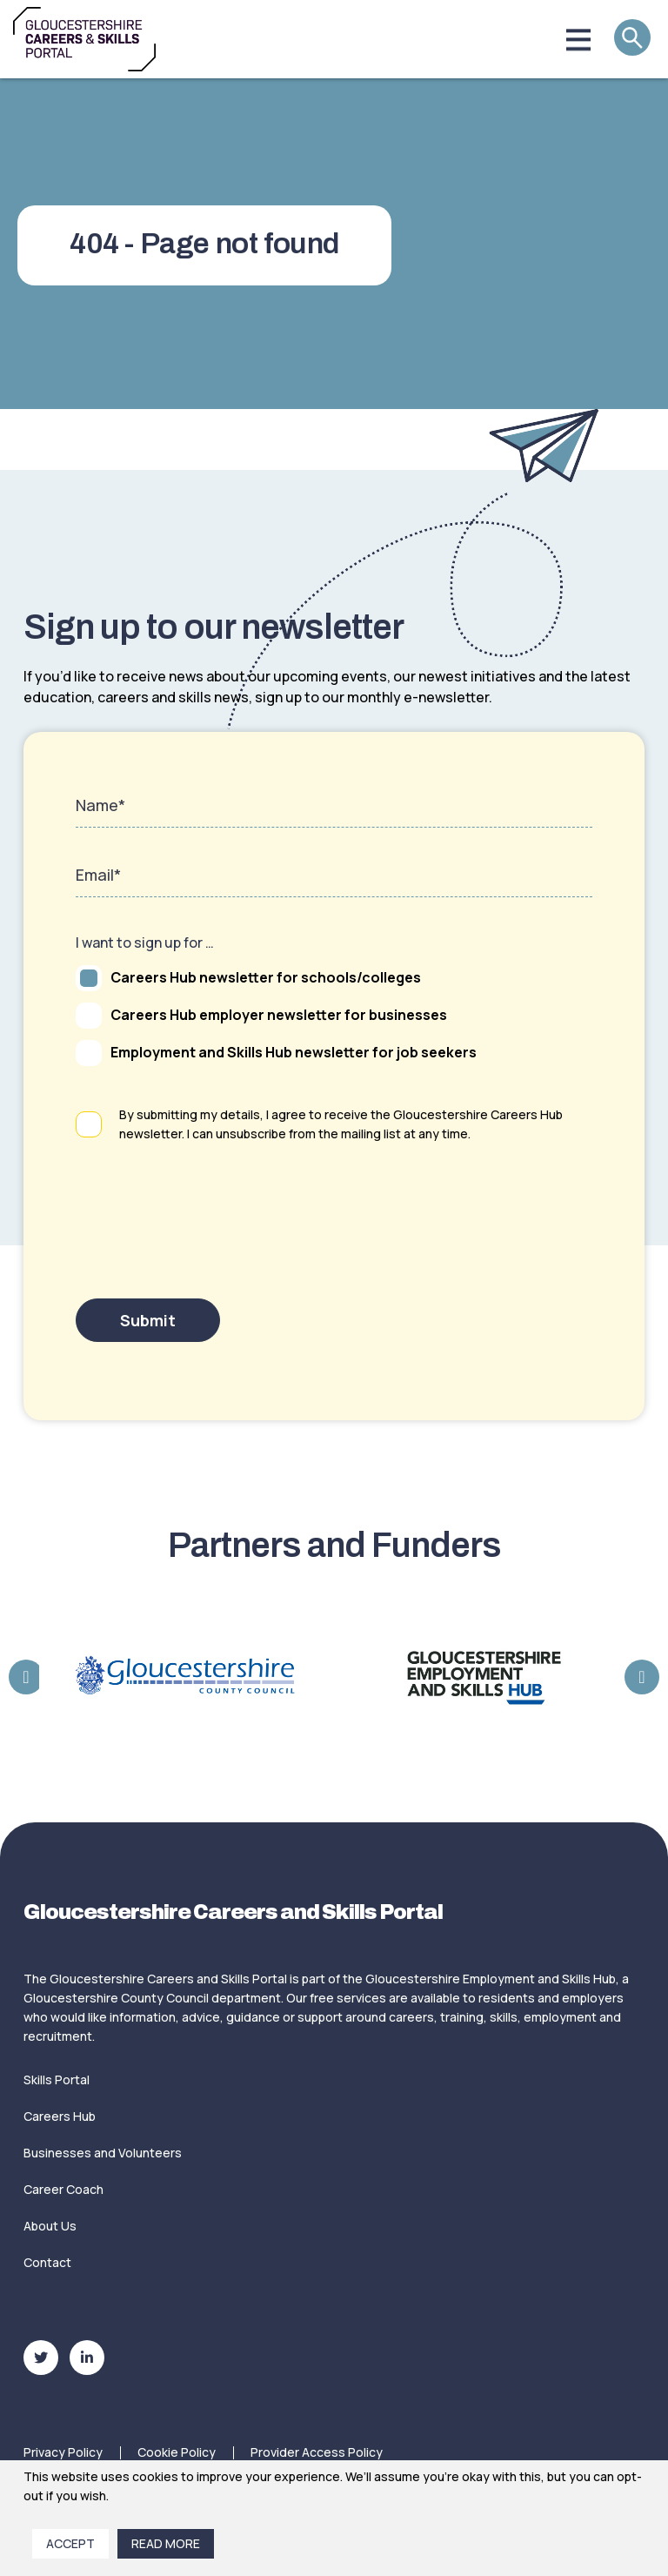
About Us (50, 2225)
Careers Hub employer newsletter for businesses (261, 1014)
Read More (165, 2543)
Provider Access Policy (316, 2452)
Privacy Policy (63, 2452)
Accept (70, 2543)
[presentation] (208, 1238)
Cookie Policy (176, 2452)
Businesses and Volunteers (102, 2152)
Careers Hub (59, 2116)
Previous (26, 1677)
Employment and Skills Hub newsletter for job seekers (276, 1052)
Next (642, 1677)
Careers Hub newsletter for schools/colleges (248, 977)
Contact (47, 2262)
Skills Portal (56, 2079)
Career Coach (63, 2189)
